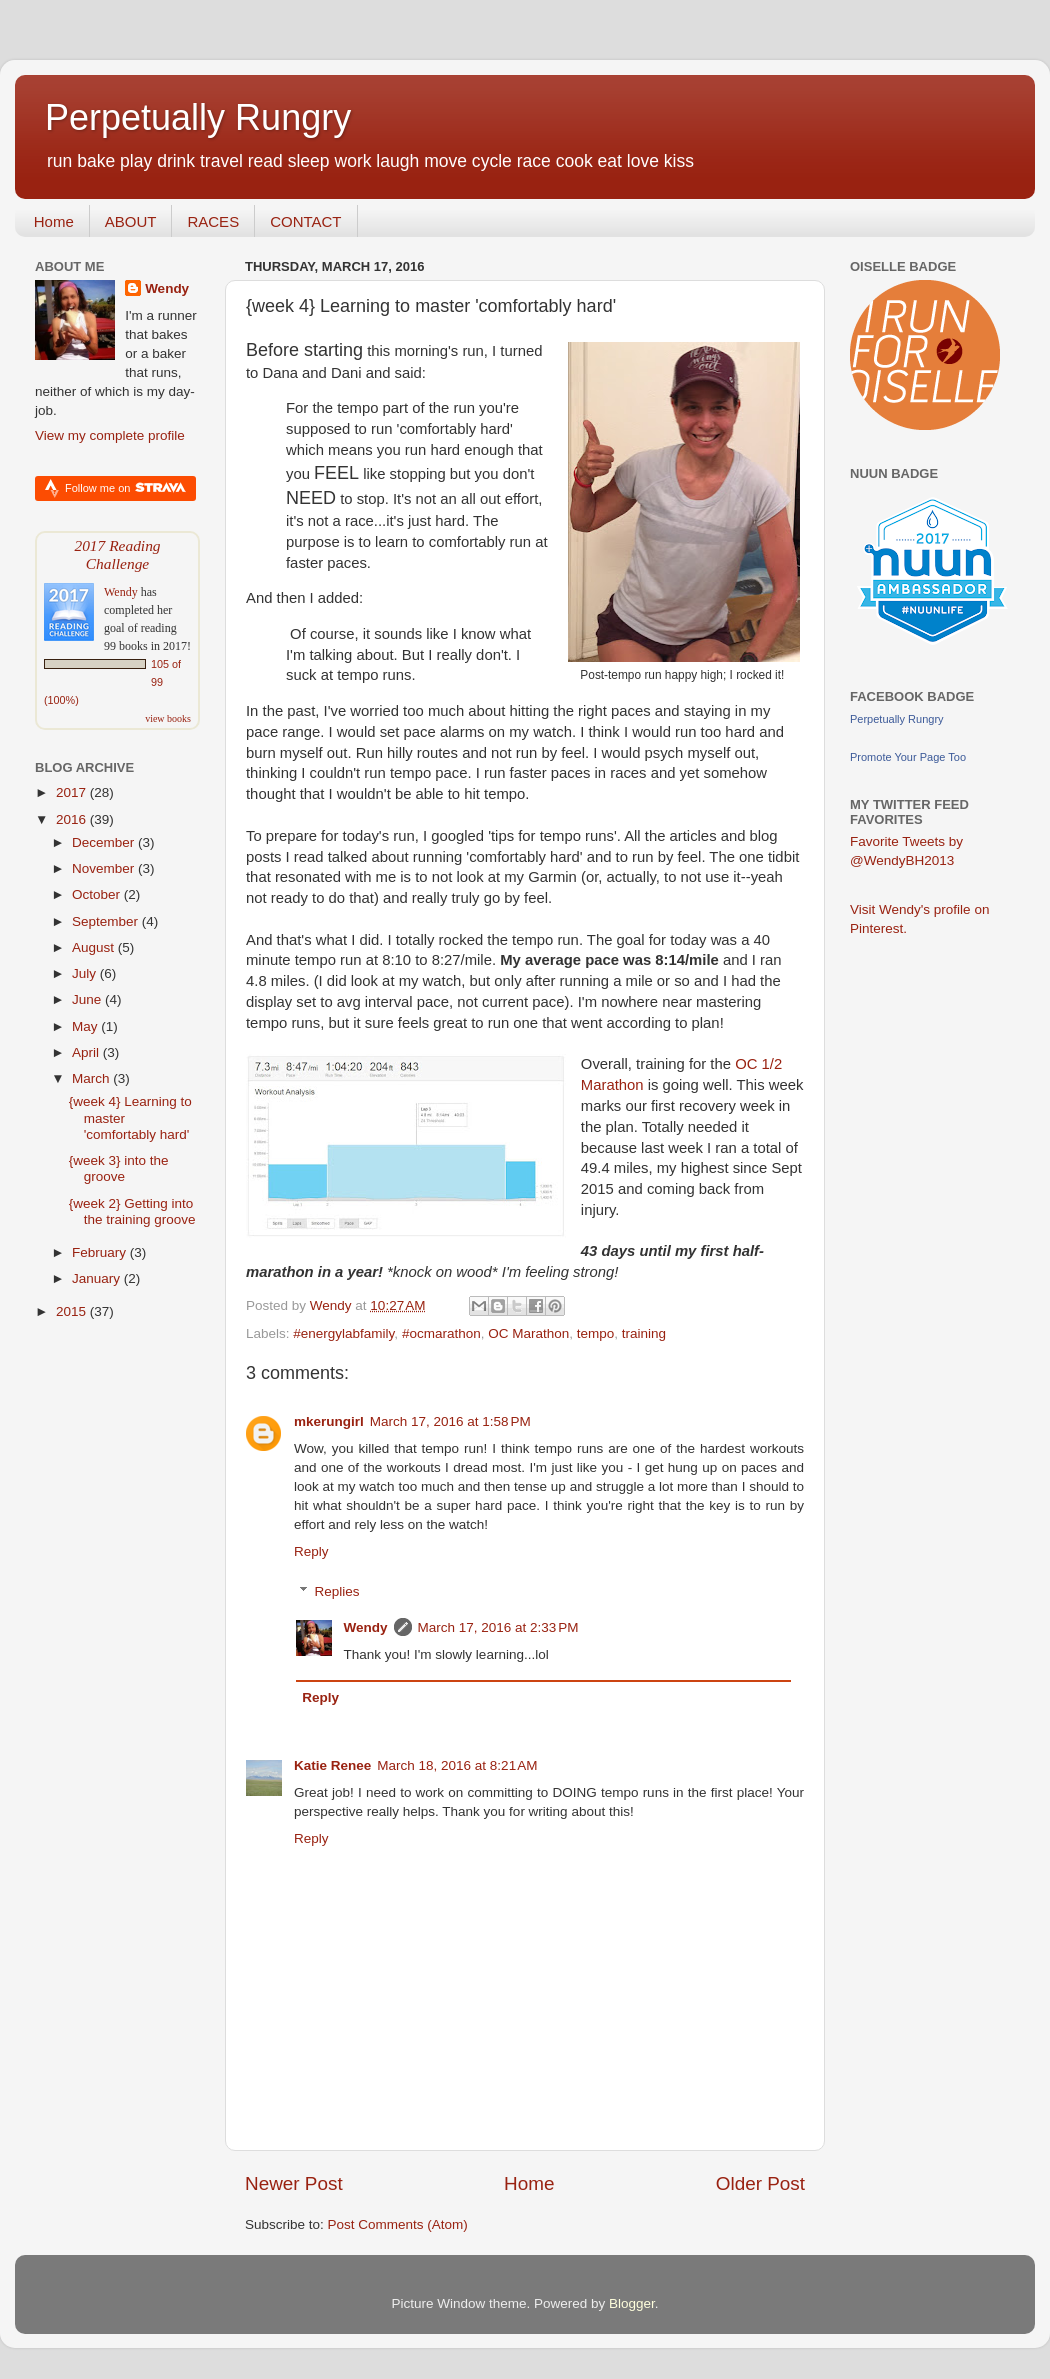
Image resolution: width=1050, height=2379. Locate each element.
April (87, 1052)
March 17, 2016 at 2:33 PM (498, 1627)
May (86, 1026)
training (644, 1333)
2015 (73, 1311)
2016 (73, 819)
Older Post (760, 2183)
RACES (213, 221)
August (95, 947)
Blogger (632, 2303)
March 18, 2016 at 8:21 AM (457, 1765)
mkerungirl (329, 1421)
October (98, 894)
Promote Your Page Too (908, 757)
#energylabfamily (343, 1333)
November (105, 868)
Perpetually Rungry (198, 117)
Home (54, 221)
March (92, 1078)
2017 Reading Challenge (117, 554)
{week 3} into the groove (119, 1168)
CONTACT (305, 221)
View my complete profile (110, 435)
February (101, 1252)
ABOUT (131, 221)
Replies (337, 1591)
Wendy (366, 1627)
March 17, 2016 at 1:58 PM (450, 1421)
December (105, 842)
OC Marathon (528, 1333)
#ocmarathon (441, 1333)
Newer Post (294, 2183)
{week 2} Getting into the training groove (132, 1211)
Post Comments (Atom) (398, 2224)
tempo (596, 1333)
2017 (73, 792)
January (98, 1278)
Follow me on (125, 487)
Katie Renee (332, 1765)
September (107, 921)
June (88, 999)
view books (168, 718)
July (86, 973)
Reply (311, 1551)
